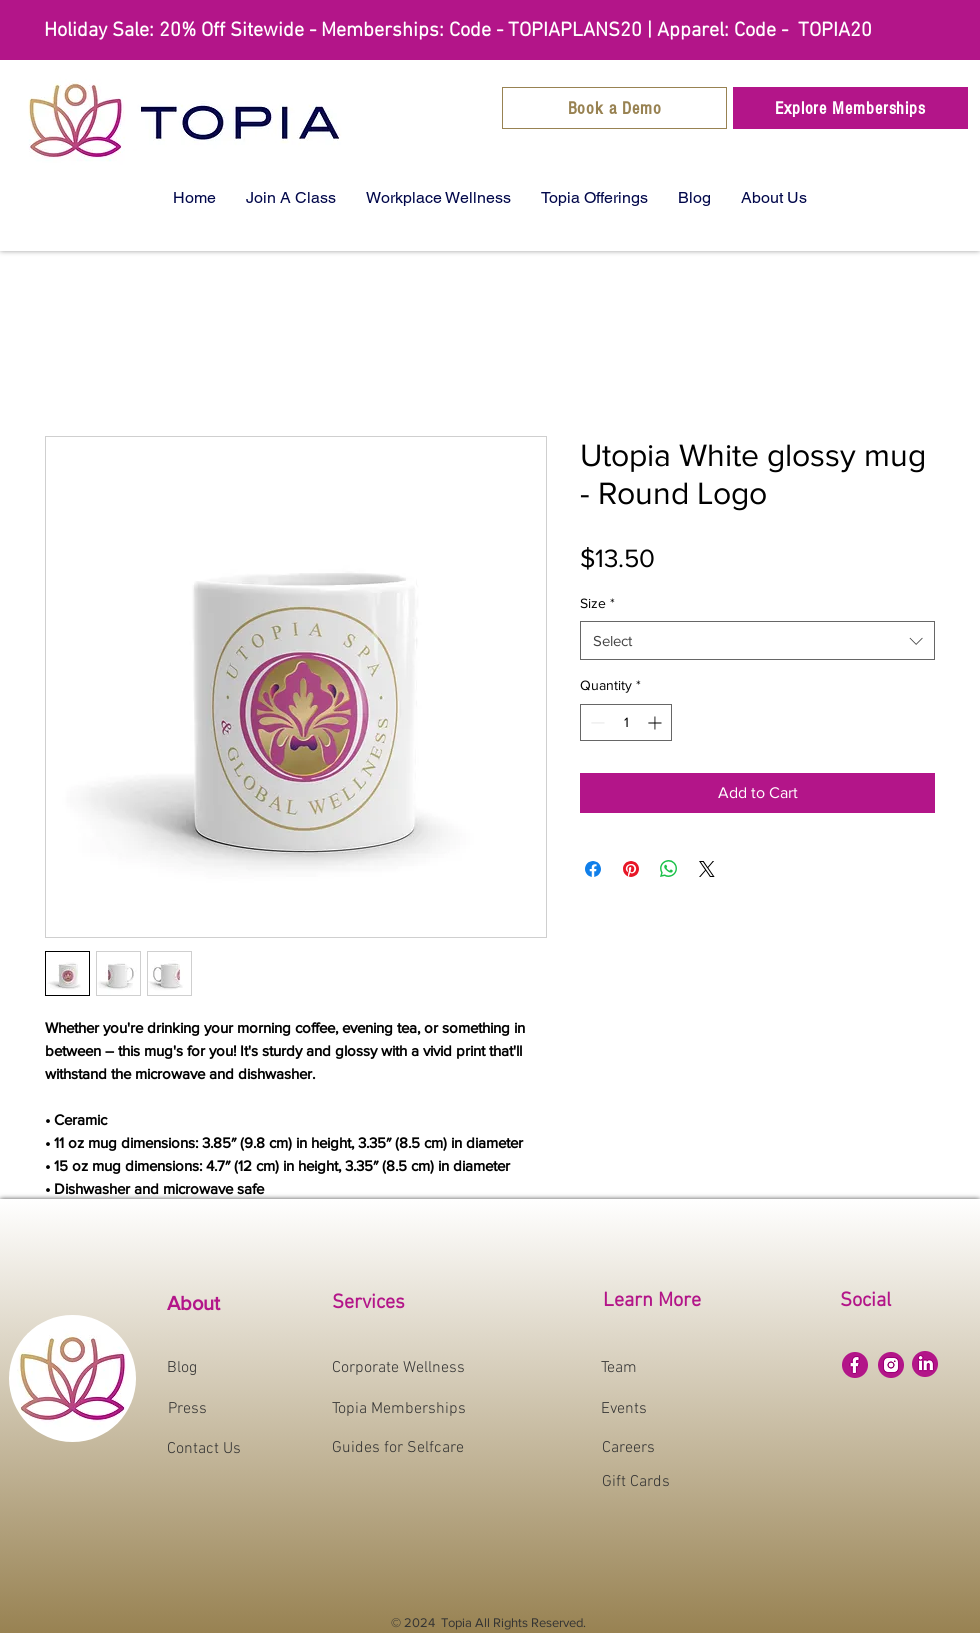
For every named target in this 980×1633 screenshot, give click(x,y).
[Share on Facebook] (593, 869)
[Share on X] (707, 869)
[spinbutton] (626, 722)
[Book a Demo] (614, 108)
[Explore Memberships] (850, 108)
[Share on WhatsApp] (669, 869)
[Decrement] (595, 722)
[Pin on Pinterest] (631, 869)
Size (597, 603)
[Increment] (656, 722)
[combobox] (757, 640)
